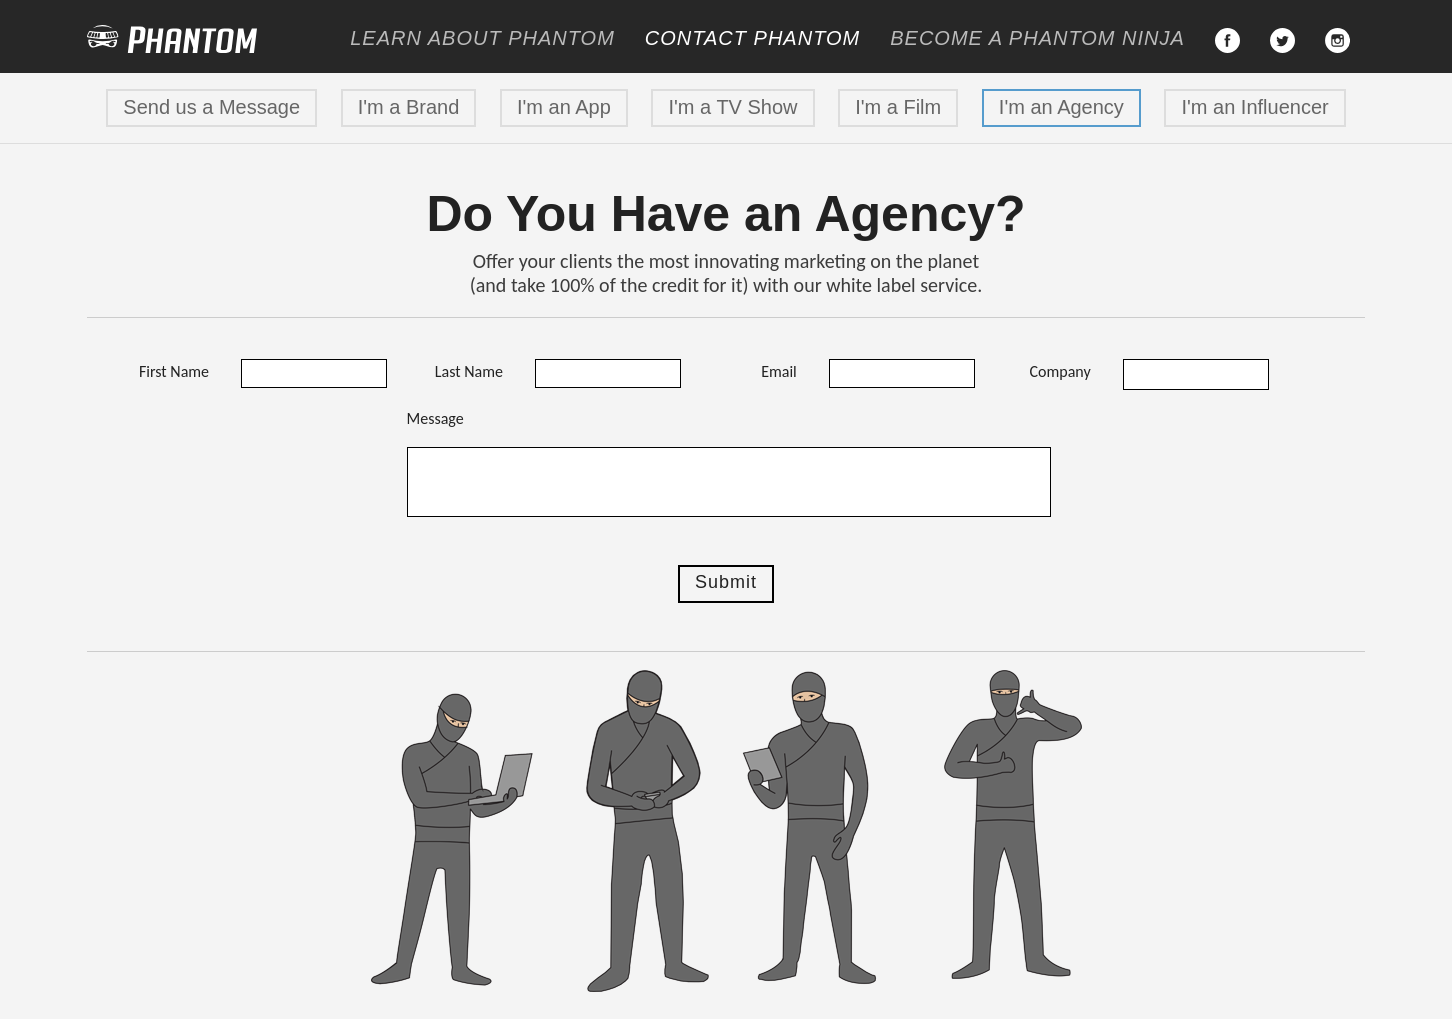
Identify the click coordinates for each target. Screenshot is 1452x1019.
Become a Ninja (1037, 38)
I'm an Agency (1061, 107)
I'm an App (564, 107)
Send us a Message (211, 107)
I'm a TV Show (732, 107)
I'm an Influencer (1254, 107)
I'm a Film (898, 107)
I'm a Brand (409, 107)
